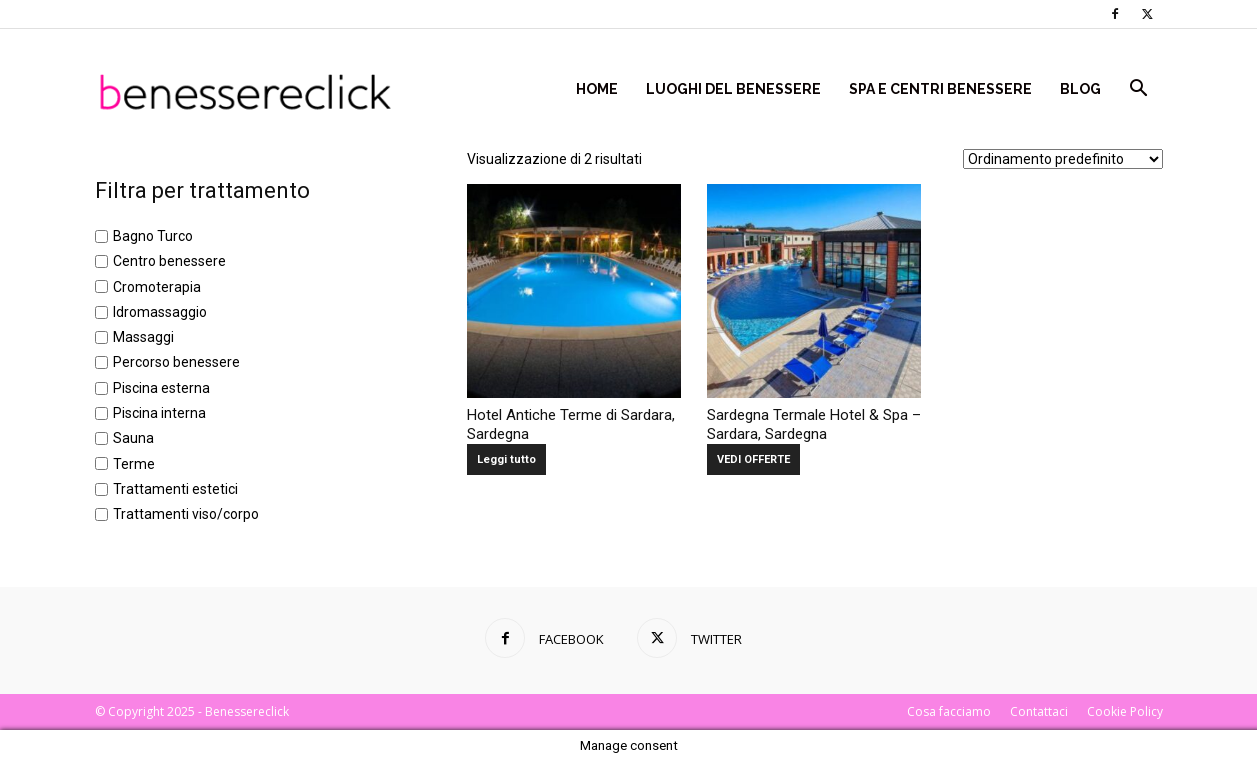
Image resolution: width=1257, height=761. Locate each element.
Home (597, 89)
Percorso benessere (176, 363)
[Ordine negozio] (1063, 159)
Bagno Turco (153, 236)
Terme (134, 464)
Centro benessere (169, 262)
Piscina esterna (161, 388)
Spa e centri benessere (940, 89)
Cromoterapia (157, 287)
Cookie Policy (1125, 711)
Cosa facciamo (949, 711)
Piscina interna (159, 413)
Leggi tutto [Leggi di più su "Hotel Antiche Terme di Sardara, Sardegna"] (506, 459)
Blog (1080, 89)
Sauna (133, 439)
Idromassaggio (160, 312)
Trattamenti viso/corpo (186, 515)
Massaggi (143, 337)
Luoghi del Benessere (733, 89)
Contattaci (1039, 711)
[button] (1139, 90)
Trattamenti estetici (175, 489)
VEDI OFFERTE (753, 459)
